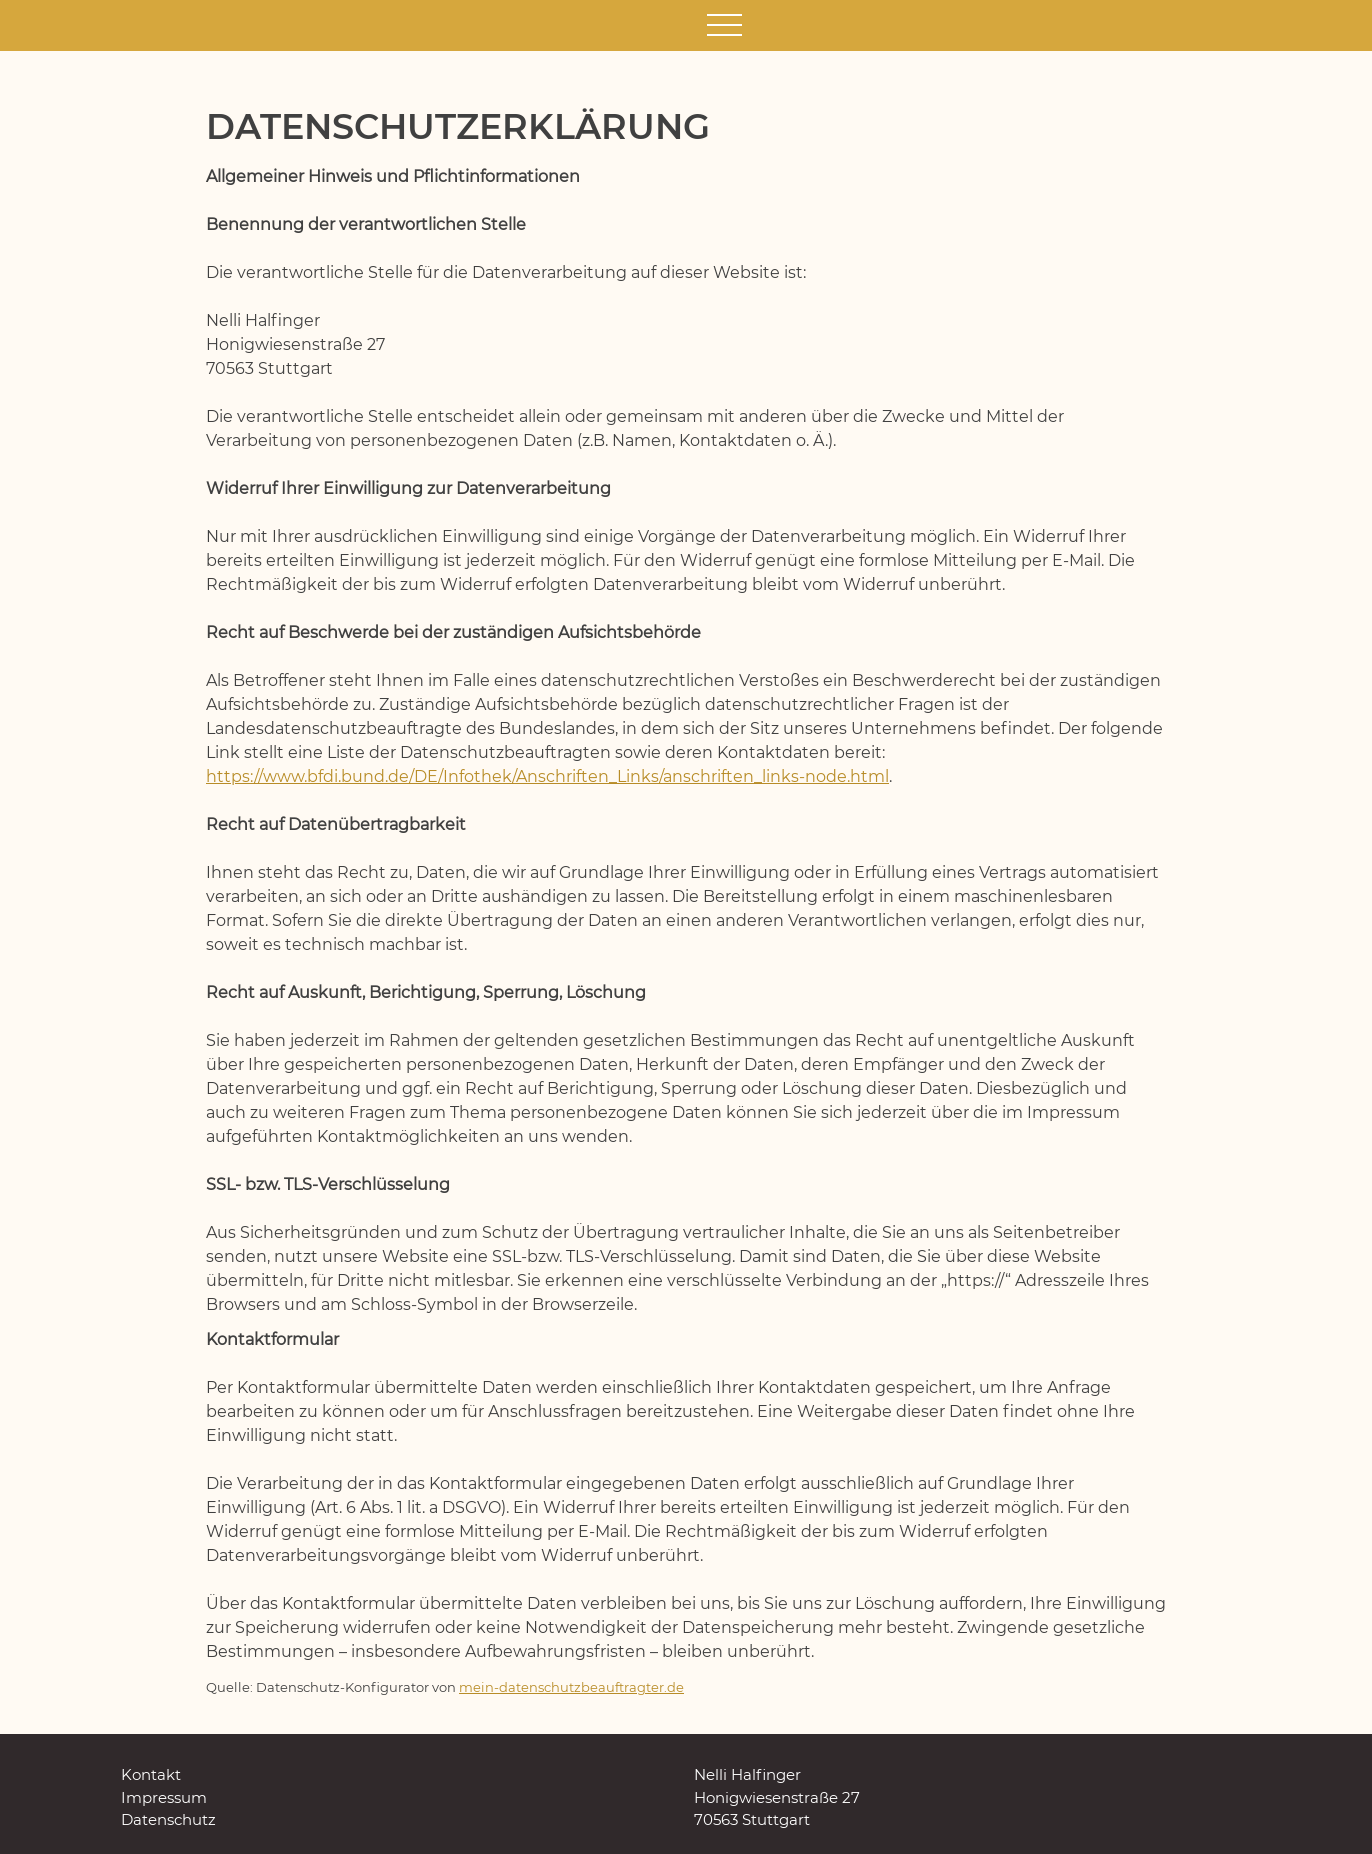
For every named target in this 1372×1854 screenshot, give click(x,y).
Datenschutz (168, 1819)
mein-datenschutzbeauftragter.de (571, 1687)
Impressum (164, 1797)
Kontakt (151, 1774)
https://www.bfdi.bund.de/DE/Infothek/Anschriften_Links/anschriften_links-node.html (547, 776)
